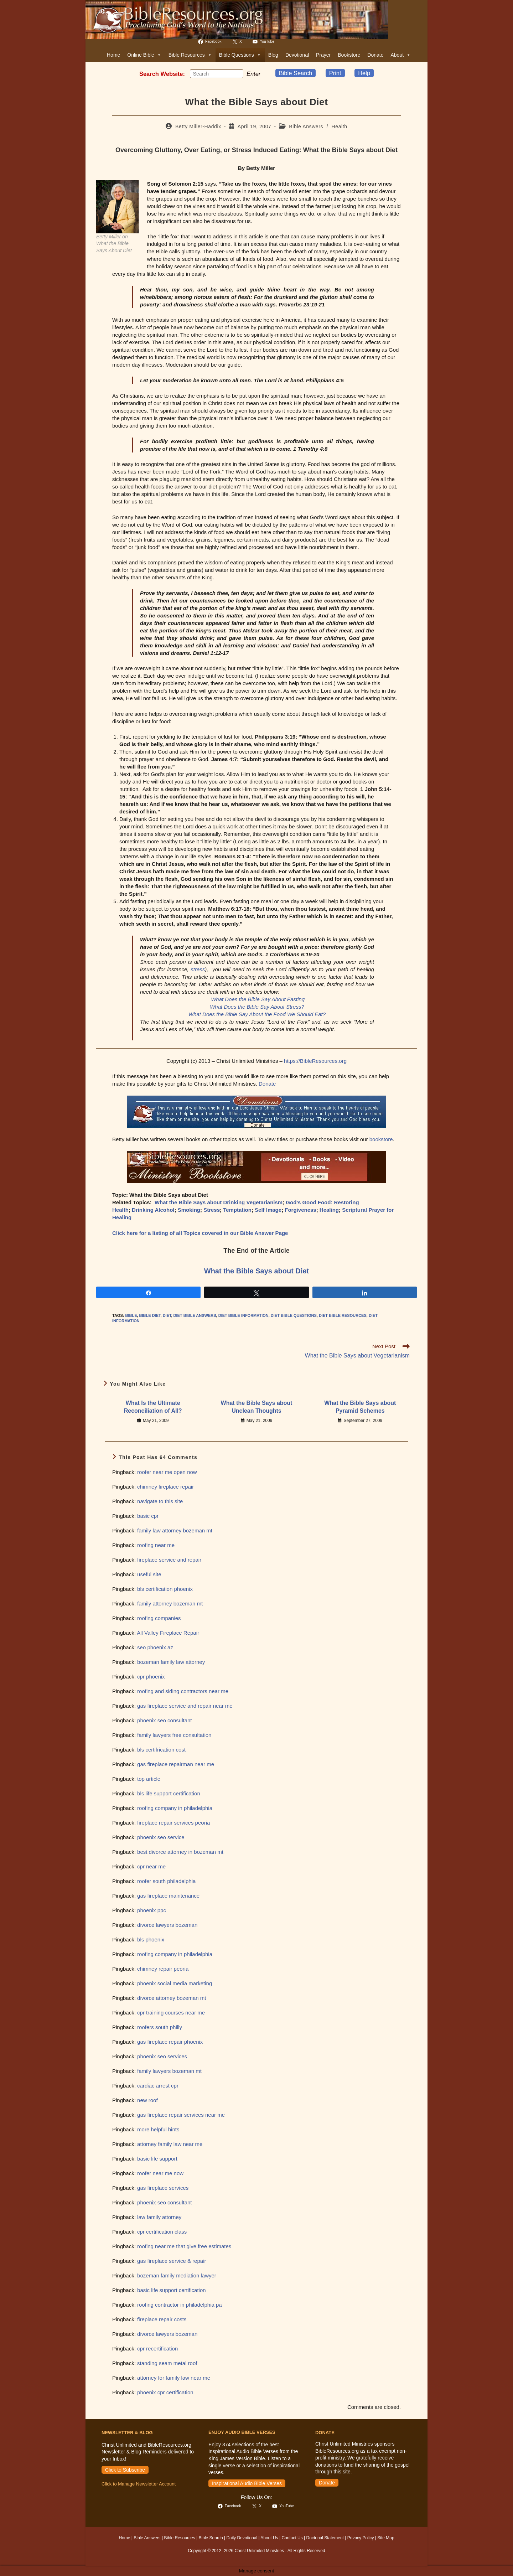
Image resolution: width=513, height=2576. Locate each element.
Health (339, 126)
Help (364, 73)
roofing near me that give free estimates (184, 2246)
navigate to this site (160, 1501)
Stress (211, 1210)
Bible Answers (306, 126)
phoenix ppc (151, 1910)
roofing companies (159, 1618)
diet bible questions (294, 1315)
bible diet (150, 1315)
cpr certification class (162, 2232)
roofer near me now (160, 2173)
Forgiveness (300, 1210)
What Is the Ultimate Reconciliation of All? (153, 1407)
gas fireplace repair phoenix (170, 2042)
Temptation (237, 1210)
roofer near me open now (167, 1472)
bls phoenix (150, 1939)
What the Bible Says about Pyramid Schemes (360, 1407)
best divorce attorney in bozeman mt (180, 1852)
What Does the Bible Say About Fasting (258, 999)
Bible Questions (240, 55)
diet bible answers (194, 1315)
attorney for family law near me (173, 2378)
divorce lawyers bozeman (167, 1925)
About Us (269, 2537)
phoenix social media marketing (174, 1983)
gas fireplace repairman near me (175, 1764)
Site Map (385, 2537)
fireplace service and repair (169, 1560)
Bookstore (349, 55)
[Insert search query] (216, 73)
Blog (273, 55)
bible (131, 1315)
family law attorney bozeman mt (174, 1530)
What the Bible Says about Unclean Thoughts (256, 1407)
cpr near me (151, 1866)
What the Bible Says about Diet (256, 1271)
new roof (147, 2100)
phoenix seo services (162, 2056)
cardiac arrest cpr (157, 2086)
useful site (149, 1574)
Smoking (189, 1210)
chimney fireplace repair (165, 1487)
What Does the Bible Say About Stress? (257, 1007)
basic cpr (148, 1516)
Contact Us (291, 2537)
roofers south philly (159, 2027)
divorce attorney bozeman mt (171, 1998)
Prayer (323, 55)
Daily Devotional (241, 2537)
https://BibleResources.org (315, 1061)
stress (198, 969)
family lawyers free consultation (174, 1735)
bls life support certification (168, 1793)
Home (113, 55)
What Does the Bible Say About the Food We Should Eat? (257, 1014)
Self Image (268, 1210)
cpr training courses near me (171, 2012)
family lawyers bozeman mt (169, 2071)
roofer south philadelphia (166, 1881)
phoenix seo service (161, 1837)
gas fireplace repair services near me (181, 2115)
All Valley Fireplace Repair (168, 1633)
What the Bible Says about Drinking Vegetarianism (219, 1202)
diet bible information (243, 1315)
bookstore (381, 1139)
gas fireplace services (162, 2188)
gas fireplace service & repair (171, 2261)
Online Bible (144, 55)
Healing (329, 1210)
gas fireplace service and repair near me (185, 1706)
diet (167, 1315)
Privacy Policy (360, 2537)
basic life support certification (171, 2290)
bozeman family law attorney (171, 1662)
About (400, 55)
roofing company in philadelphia (174, 1808)
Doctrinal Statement (325, 2537)
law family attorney (159, 2217)
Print (335, 73)
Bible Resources (190, 55)
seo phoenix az (155, 1647)
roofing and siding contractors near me (182, 1691)
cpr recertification (157, 2348)
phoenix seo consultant (164, 1720)
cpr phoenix (151, 1677)
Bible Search (295, 73)
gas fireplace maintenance (168, 1896)
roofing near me (156, 1545)
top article (148, 1779)
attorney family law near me (169, 2144)
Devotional (297, 55)
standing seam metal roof (167, 2363)
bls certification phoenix (165, 1589)
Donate (375, 55)
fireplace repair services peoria (173, 1823)
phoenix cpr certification (165, 2392)
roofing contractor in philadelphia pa (179, 2305)
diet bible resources (343, 1315)
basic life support (157, 2159)
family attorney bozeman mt (170, 1603)
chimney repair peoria (162, 1969)
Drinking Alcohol (153, 1210)
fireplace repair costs (161, 2319)
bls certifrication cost (161, 1750)
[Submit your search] (236, 73)
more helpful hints (158, 2129)
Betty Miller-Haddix (198, 126)
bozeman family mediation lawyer (176, 2275)
